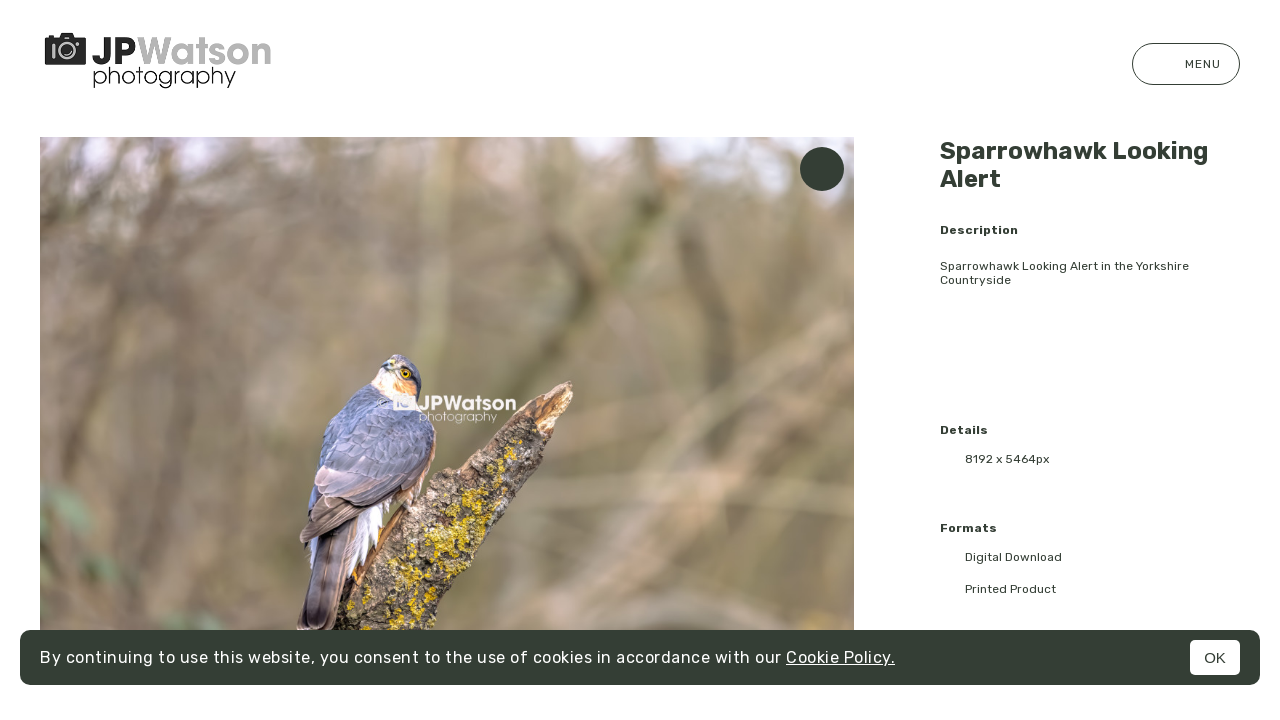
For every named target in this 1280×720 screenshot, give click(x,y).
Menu (1186, 64)
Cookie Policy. (840, 657)
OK (1215, 657)
